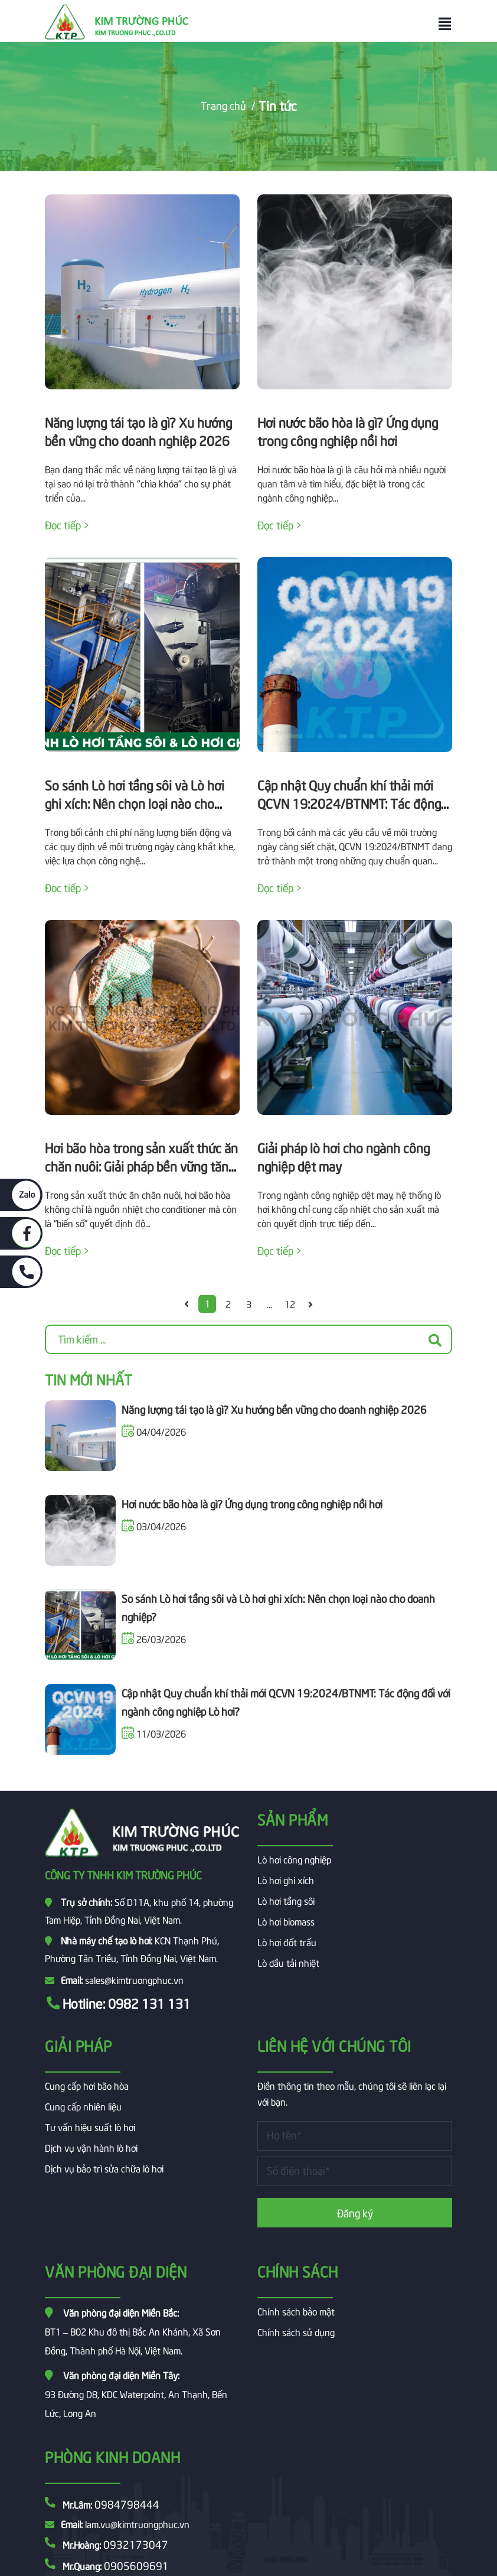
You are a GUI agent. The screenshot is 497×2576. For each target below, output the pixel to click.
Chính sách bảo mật (296, 2310)
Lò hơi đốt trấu (286, 1941)
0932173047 (135, 2543)
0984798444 (126, 2503)
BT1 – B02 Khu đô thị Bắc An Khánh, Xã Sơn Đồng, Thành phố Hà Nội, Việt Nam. (133, 2330)
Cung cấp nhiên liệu (83, 2105)
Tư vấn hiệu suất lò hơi (90, 2126)
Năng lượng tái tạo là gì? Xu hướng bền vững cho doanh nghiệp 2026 (274, 1408)
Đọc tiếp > (67, 524)
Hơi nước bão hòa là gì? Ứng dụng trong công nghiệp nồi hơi (252, 1503)
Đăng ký (355, 2212)
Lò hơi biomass (286, 1920)
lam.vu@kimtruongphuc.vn (137, 2523)
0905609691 (136, 2565)
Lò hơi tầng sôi (286, 1900)
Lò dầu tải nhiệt (288, 1962)
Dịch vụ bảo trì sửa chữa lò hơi (104, 2167)
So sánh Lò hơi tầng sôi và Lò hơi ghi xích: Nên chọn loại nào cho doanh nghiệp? (134, 803)
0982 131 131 (149, 2003)
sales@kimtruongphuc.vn (134, 1979)
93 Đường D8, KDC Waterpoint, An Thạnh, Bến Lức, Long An (136, 2393)
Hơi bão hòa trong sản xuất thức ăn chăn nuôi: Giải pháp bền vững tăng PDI (141, 1166)
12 (290, 1303)
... (269, 1303)
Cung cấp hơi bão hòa (87, 2085)
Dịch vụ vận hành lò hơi (91, 2147)
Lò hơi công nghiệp (294, 1858)
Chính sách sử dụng (296, 2331)
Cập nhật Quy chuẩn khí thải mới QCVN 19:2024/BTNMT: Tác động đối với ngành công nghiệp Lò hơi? (350, 803)
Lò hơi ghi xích (285, 1879)
